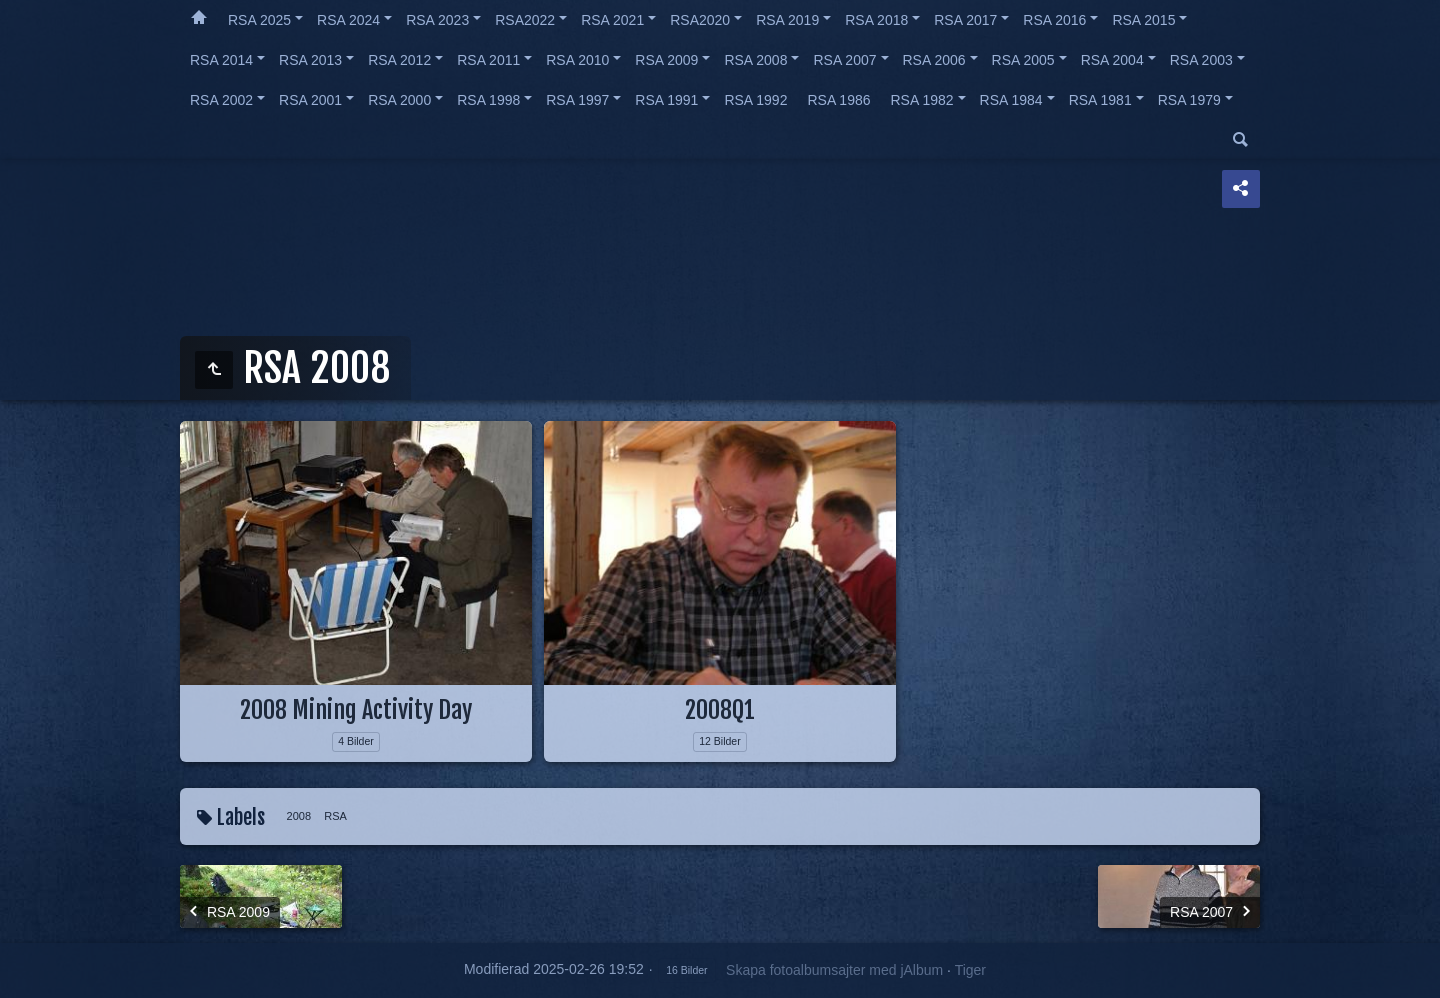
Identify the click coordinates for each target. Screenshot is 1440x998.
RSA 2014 (221, 60)
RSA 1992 (755, 100)
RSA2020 (700, 20)
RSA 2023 (437, 20)
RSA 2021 (612, 20)
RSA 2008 (755, 60)
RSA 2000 (399, 100)
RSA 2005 (1023, 60)
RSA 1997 (577, 100)
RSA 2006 (934, 60)
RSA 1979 (1189, 100)
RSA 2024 (348, 20)
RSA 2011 (488, 60)
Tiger (970, 970)
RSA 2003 (1201, 60)
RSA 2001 (310, 100)
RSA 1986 (838, 100)
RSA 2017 (965, 20)
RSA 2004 (1112, 60)
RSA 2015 (1143, 20)
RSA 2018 (876, 20)
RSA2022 (525, 20)
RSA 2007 (844, 60)
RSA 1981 (1100, 100)
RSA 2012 (399, 60)
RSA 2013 (310, 60)
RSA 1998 (488, 100)
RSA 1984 (1011, 100)
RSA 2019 (787, 20)
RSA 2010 (577, 60)
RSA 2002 (221, 100)
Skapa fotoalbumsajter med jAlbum (834, 970)
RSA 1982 (922, 100)
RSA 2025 (259, 20)
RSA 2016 (1054, 20)
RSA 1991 (666, 100)
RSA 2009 (666, 60)
